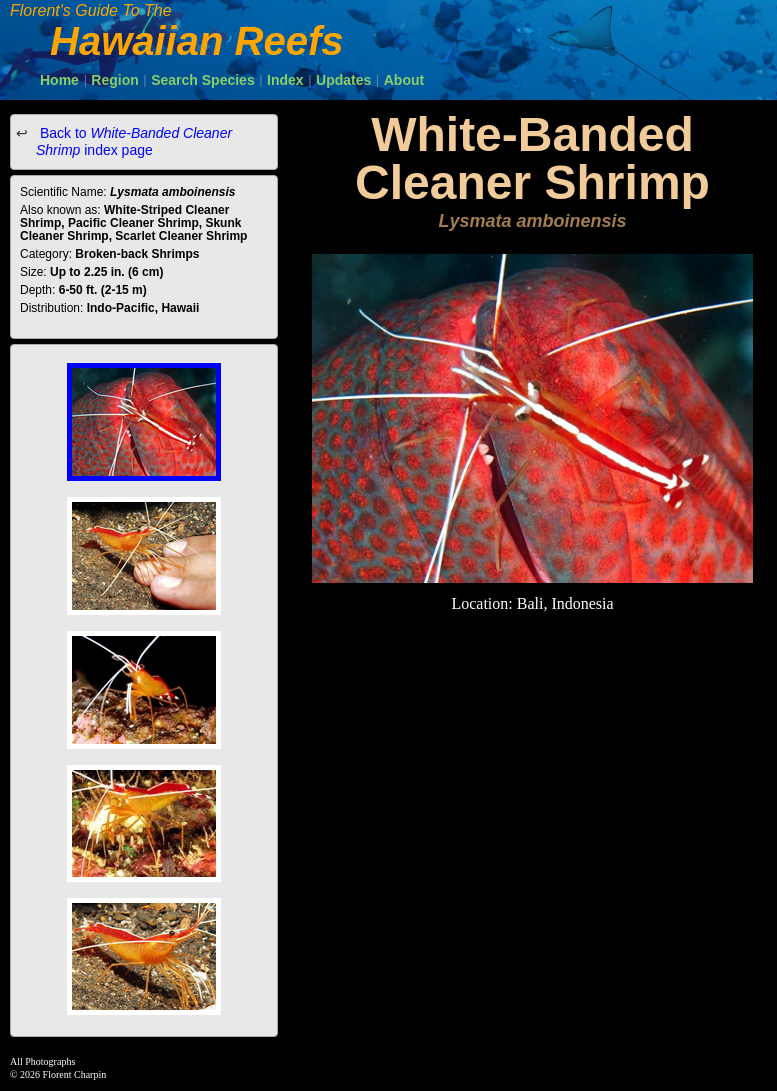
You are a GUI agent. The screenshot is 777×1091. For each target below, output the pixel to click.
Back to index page (134, 141)
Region (114, 80)
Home (59, 80)
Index (285, 80)
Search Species (203, 80)
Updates (343, 80)
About (404, 80)
